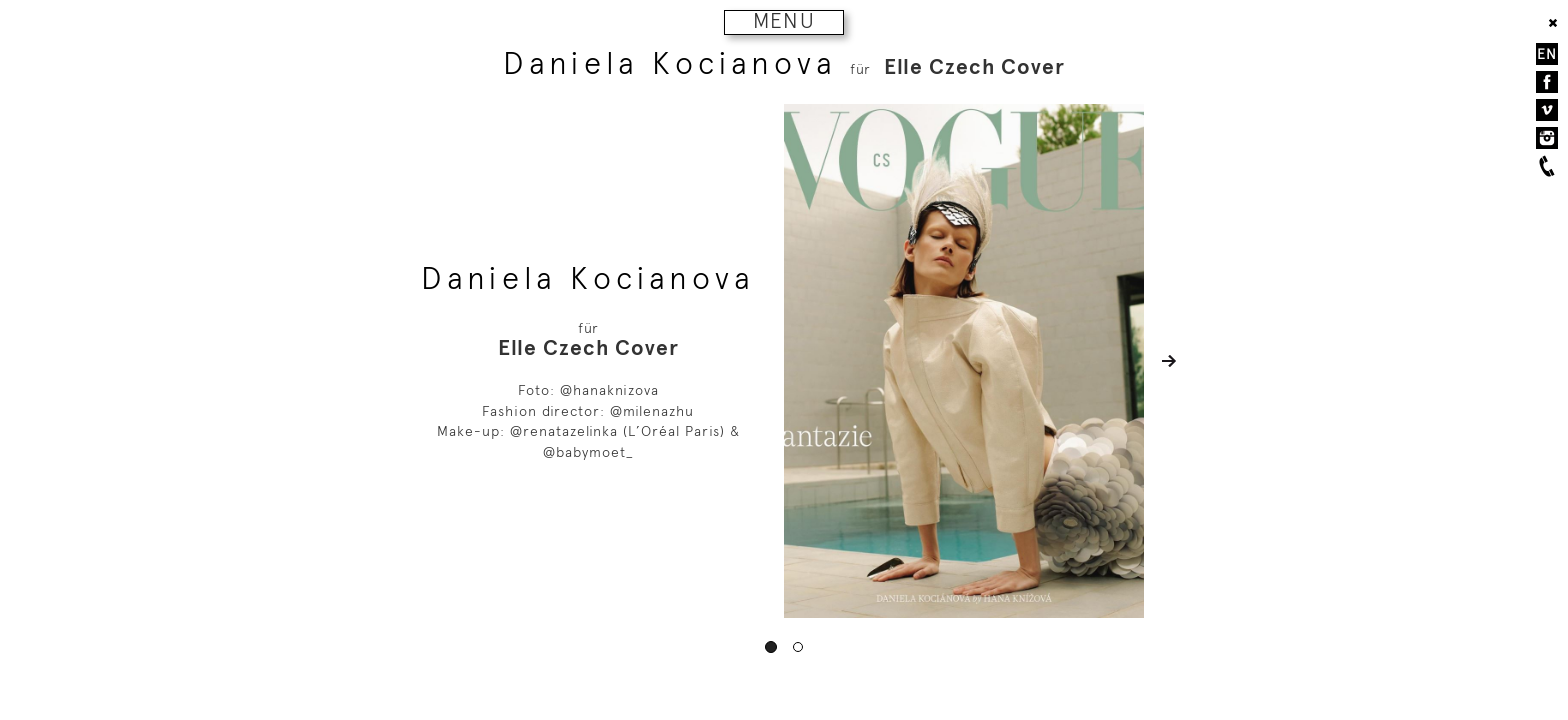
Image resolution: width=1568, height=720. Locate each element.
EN (1547, 54)
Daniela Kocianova (670, 63)
